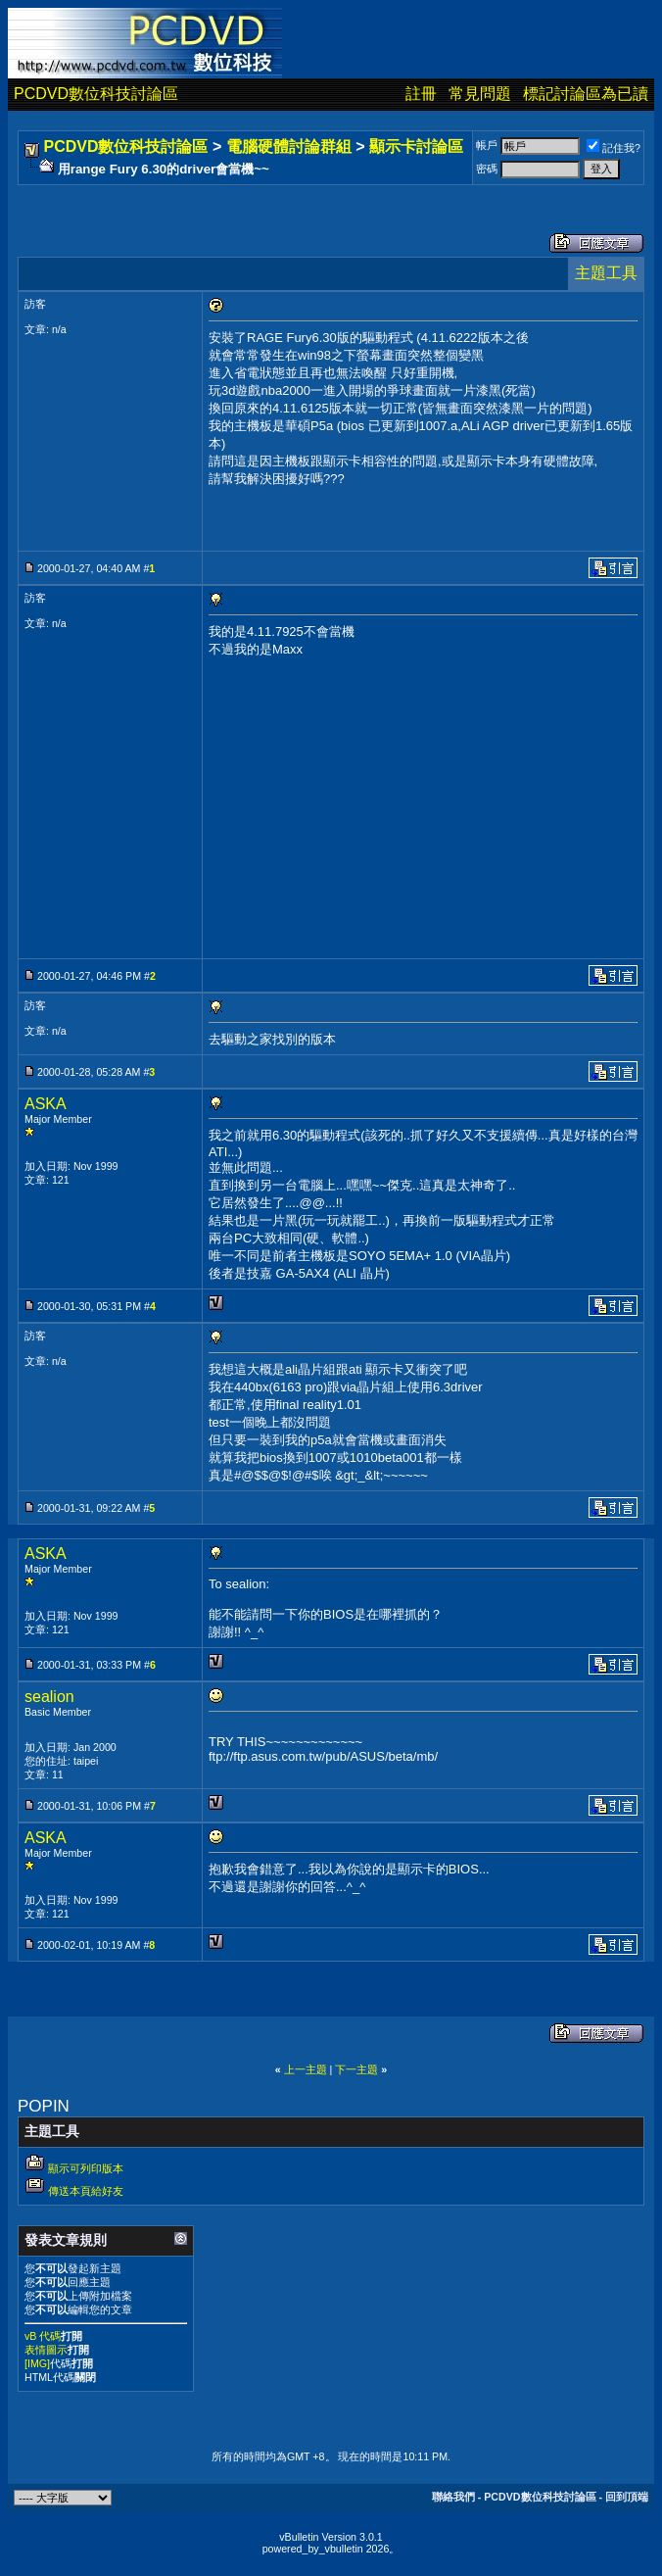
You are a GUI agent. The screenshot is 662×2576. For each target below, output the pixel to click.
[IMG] (37, 2363)
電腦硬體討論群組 (289, 146)
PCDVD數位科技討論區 (96, 93)
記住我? (613, 148)
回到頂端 (626, 2497)
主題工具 (606, 273)
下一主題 (356, 2069)
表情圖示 (46, 2350)
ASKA (45, 1103)
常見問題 (480, 93)
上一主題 (305, 2069)
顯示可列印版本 (85, 2168)
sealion (49, 1696)
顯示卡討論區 (416, 146)
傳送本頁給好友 (85, 2191)
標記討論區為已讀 (585, 93)
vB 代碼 (42, 2336)
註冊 (421, 93)
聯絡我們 (453, 2497)
